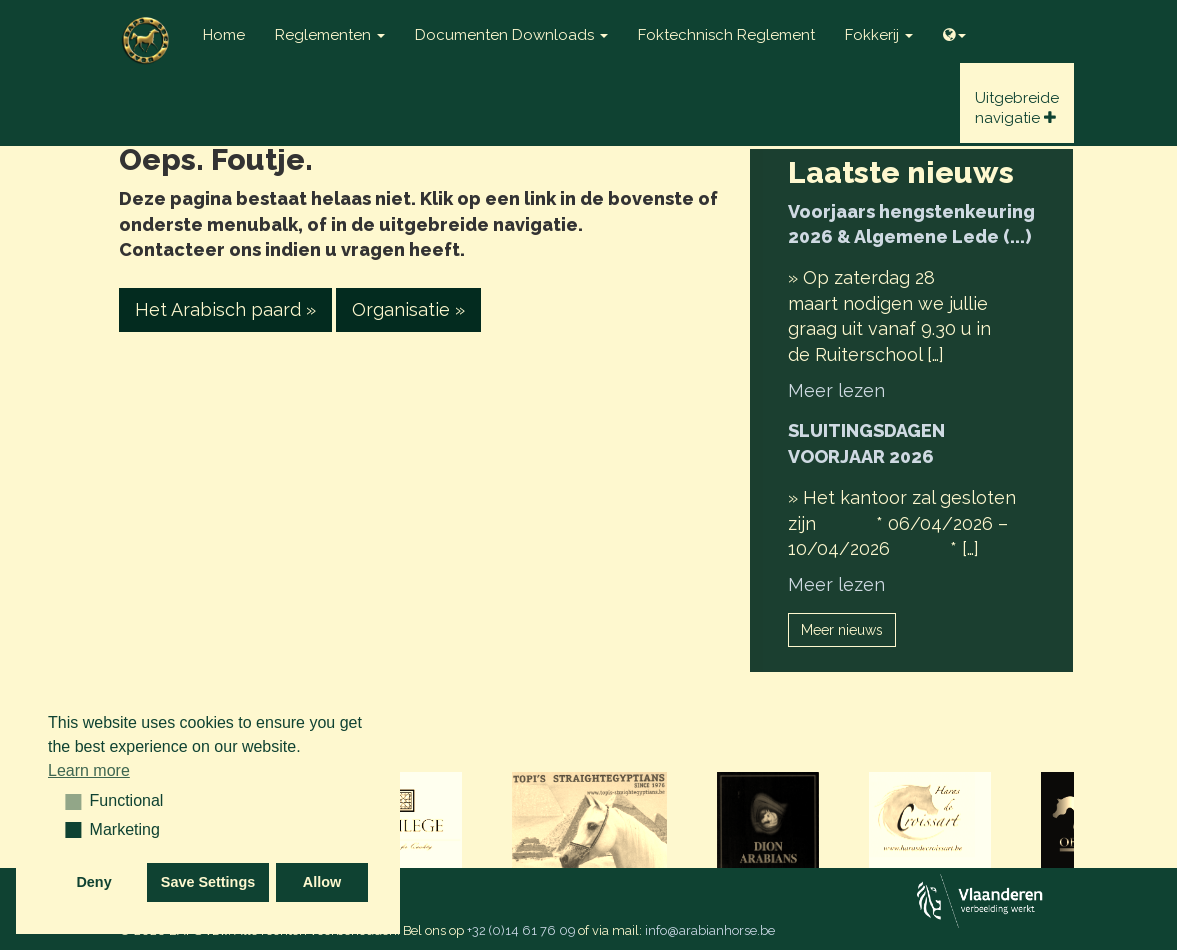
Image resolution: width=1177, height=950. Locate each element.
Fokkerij (879, 35)
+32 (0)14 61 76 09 (521, 930)
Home (224, 35)
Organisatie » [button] (408, 309)
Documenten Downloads (511, 35)
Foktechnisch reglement (726, 35)
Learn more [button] (89, 770)
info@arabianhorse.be (710, 930)
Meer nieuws (842, 630)
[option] (589, 822)
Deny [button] (93, 882)
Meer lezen (836, 390)
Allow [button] (322, 882)
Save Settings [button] (208, 882)
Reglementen (330, 35)
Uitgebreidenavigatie (1017, 108)
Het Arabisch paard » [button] (225, 309)
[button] (66, 801)
